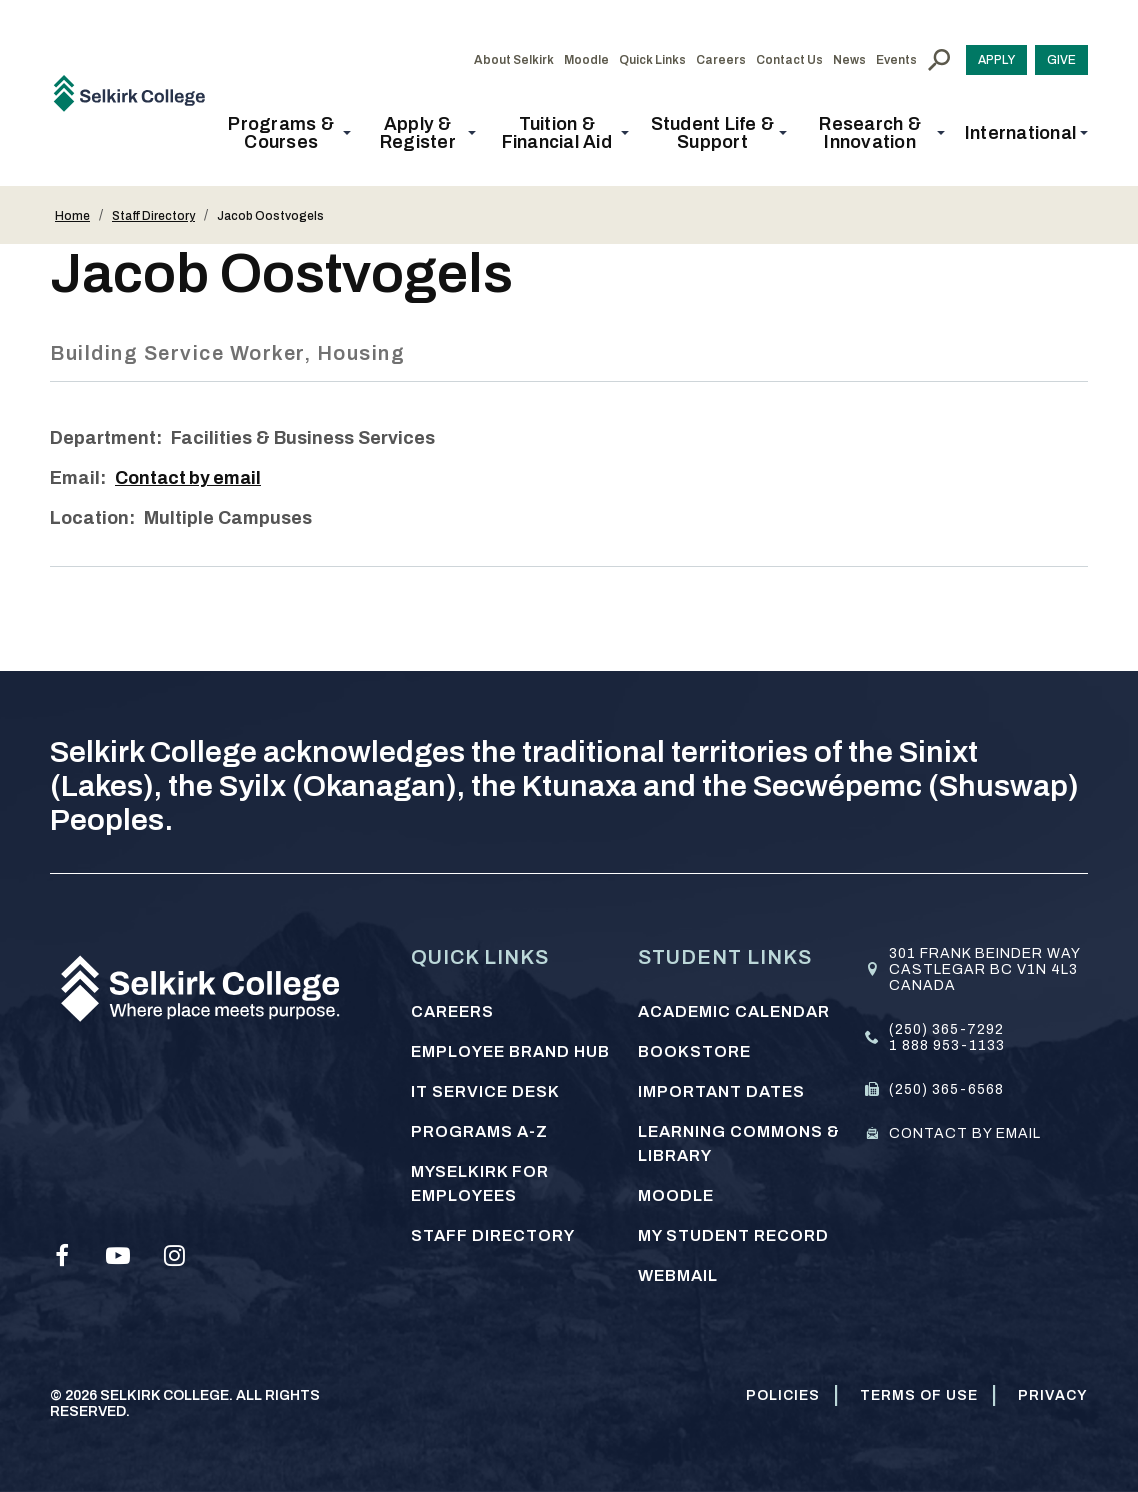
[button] (287, 133)
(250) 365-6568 (946, 1089)
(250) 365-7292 (946, 1029)
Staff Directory (153, 216)
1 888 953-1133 (947, 1045)
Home (72, 216)
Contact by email (190, 478)
